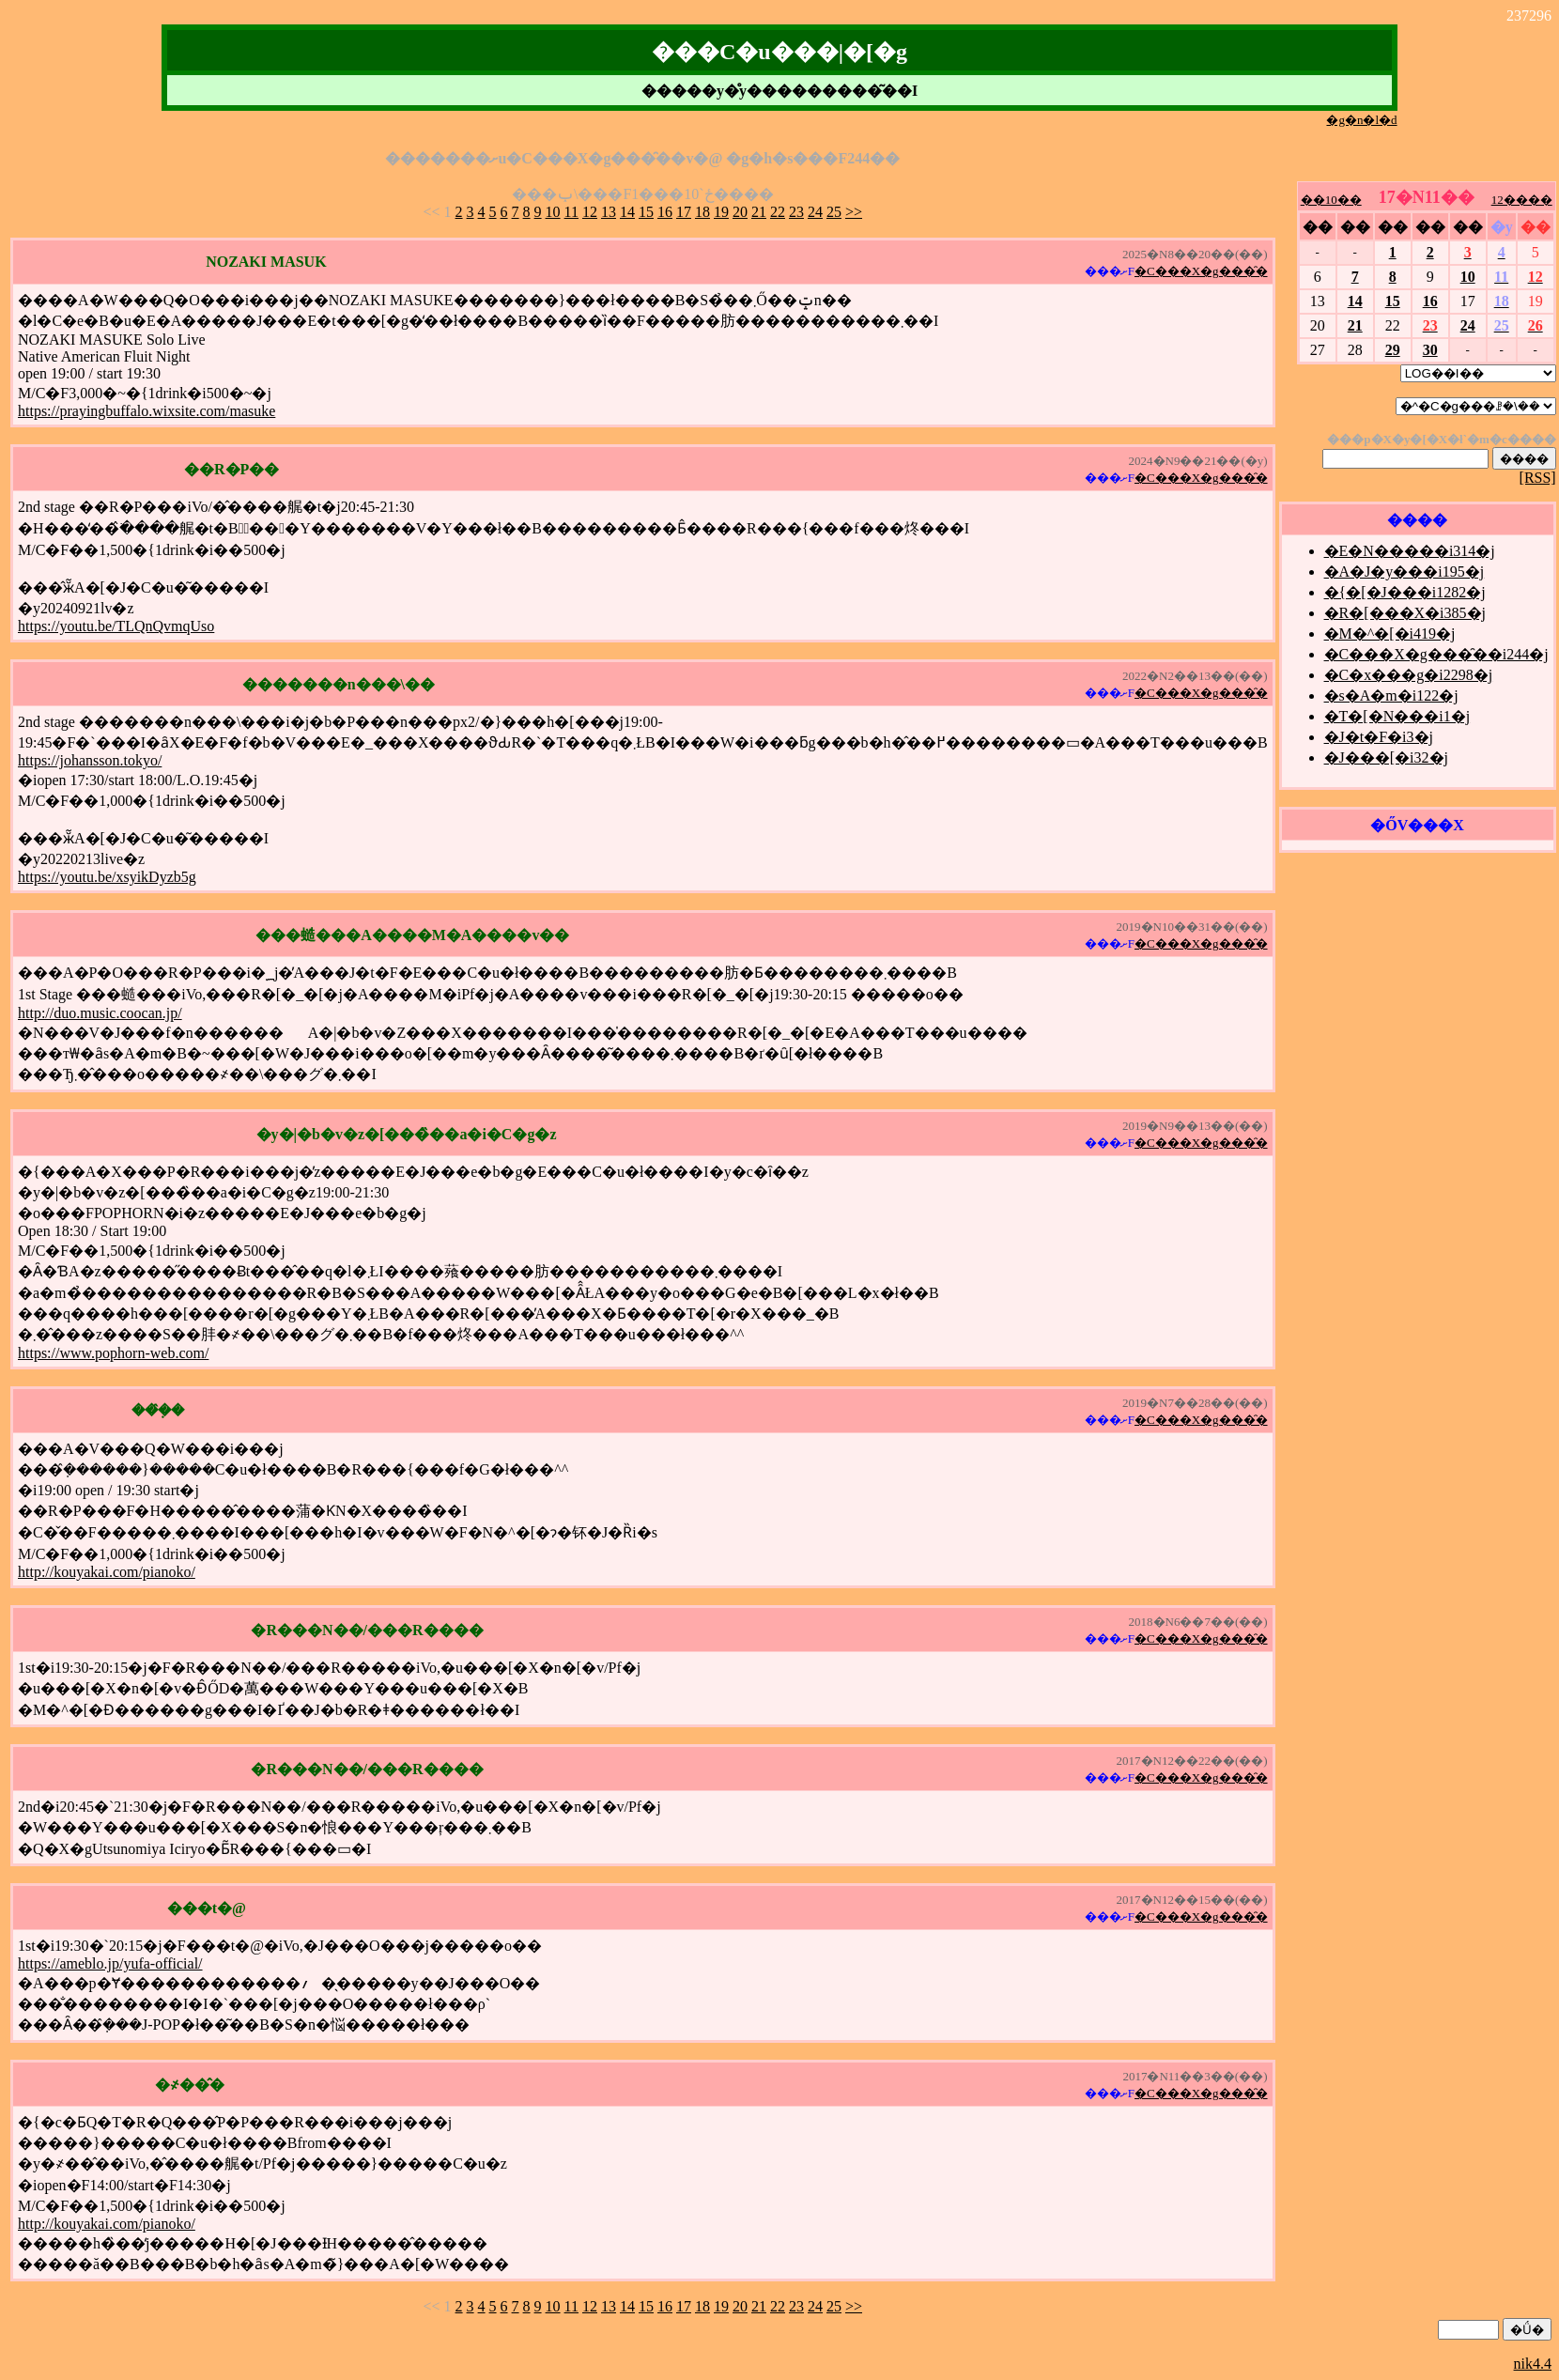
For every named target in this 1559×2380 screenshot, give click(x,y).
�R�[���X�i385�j (1405, 613)
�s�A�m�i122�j (1391, 695)
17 (683, 212)
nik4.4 (1532, 2364)
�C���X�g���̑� (1201, 271)
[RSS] (1538, 478)
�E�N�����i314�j (1409, 551)
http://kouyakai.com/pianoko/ (106, 1572)
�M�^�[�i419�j (1390, 633)
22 (777, 212)
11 (571, 212)
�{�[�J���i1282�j (1405, 592)
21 (758, 212)
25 (833, 212)
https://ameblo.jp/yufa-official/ (110, 1963)
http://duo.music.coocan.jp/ (100, 1013)
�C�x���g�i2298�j (1408, 675)
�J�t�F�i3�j (1378, 737)
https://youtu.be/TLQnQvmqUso (116, 626)
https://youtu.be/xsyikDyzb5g (107, 877)
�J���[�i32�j (1386, 757)
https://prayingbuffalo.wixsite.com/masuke (146, 411)
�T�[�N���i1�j (1397, 716)
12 (589, 212)
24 (815, 212)
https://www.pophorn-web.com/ (113, 1353)
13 (608, 212)
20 (740, 212)
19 (721, 212)
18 (702, 212)
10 (553, 212)
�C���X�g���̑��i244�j (1436, 654)
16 (664, 212)
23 (796, 212)
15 (646, 212)
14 (627, 212)
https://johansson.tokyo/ (90, 760)
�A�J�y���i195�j (1404, 572)
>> (853, 212)
